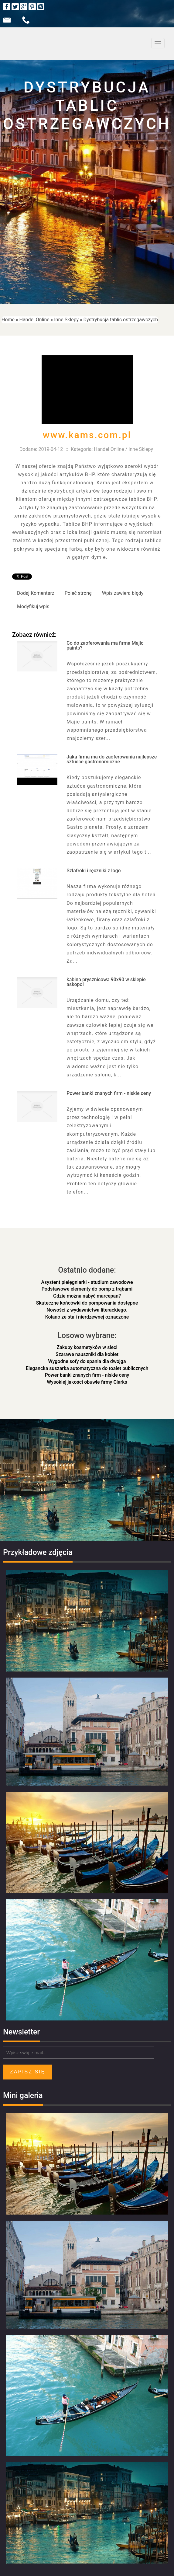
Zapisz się (27, 2071)
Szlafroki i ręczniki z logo (94, 870)
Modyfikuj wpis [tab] (33, 606)
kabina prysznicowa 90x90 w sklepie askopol (106, 982)
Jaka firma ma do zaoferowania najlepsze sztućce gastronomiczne (112, 759)
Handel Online (34, 319)
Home (8, 319)
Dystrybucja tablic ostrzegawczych (121, 319)
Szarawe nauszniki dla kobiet (87, 1354)
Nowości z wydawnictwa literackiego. (86, 1310)
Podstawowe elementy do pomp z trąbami (87, 1289)
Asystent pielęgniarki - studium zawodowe (87, 1282)
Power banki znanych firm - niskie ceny (109, 1093)
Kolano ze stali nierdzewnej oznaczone (87, 1317)
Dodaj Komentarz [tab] (35, 593)
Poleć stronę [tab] (78, 593)
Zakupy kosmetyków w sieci (87, 1347)
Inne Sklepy (66, 319)
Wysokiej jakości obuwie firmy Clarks (87, 1382)
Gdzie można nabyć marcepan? (87, 1296)
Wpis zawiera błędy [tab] (123, 593)
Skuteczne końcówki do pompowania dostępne (87, 1303)
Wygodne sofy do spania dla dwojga (87, 1361)
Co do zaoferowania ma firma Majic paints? (105, 645)
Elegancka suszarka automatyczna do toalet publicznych (87, 1368)
